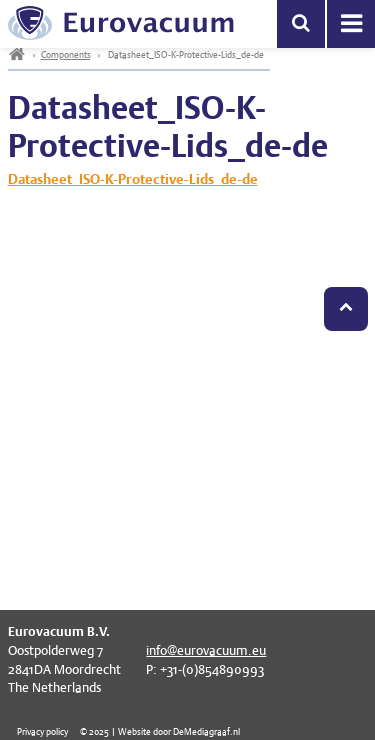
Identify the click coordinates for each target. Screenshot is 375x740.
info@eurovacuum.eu (206, 650)
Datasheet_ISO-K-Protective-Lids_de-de (133, 179)
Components (66, 54)
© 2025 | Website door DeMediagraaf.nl (160, 731)
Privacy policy (42, 731)
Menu (351, 24)
